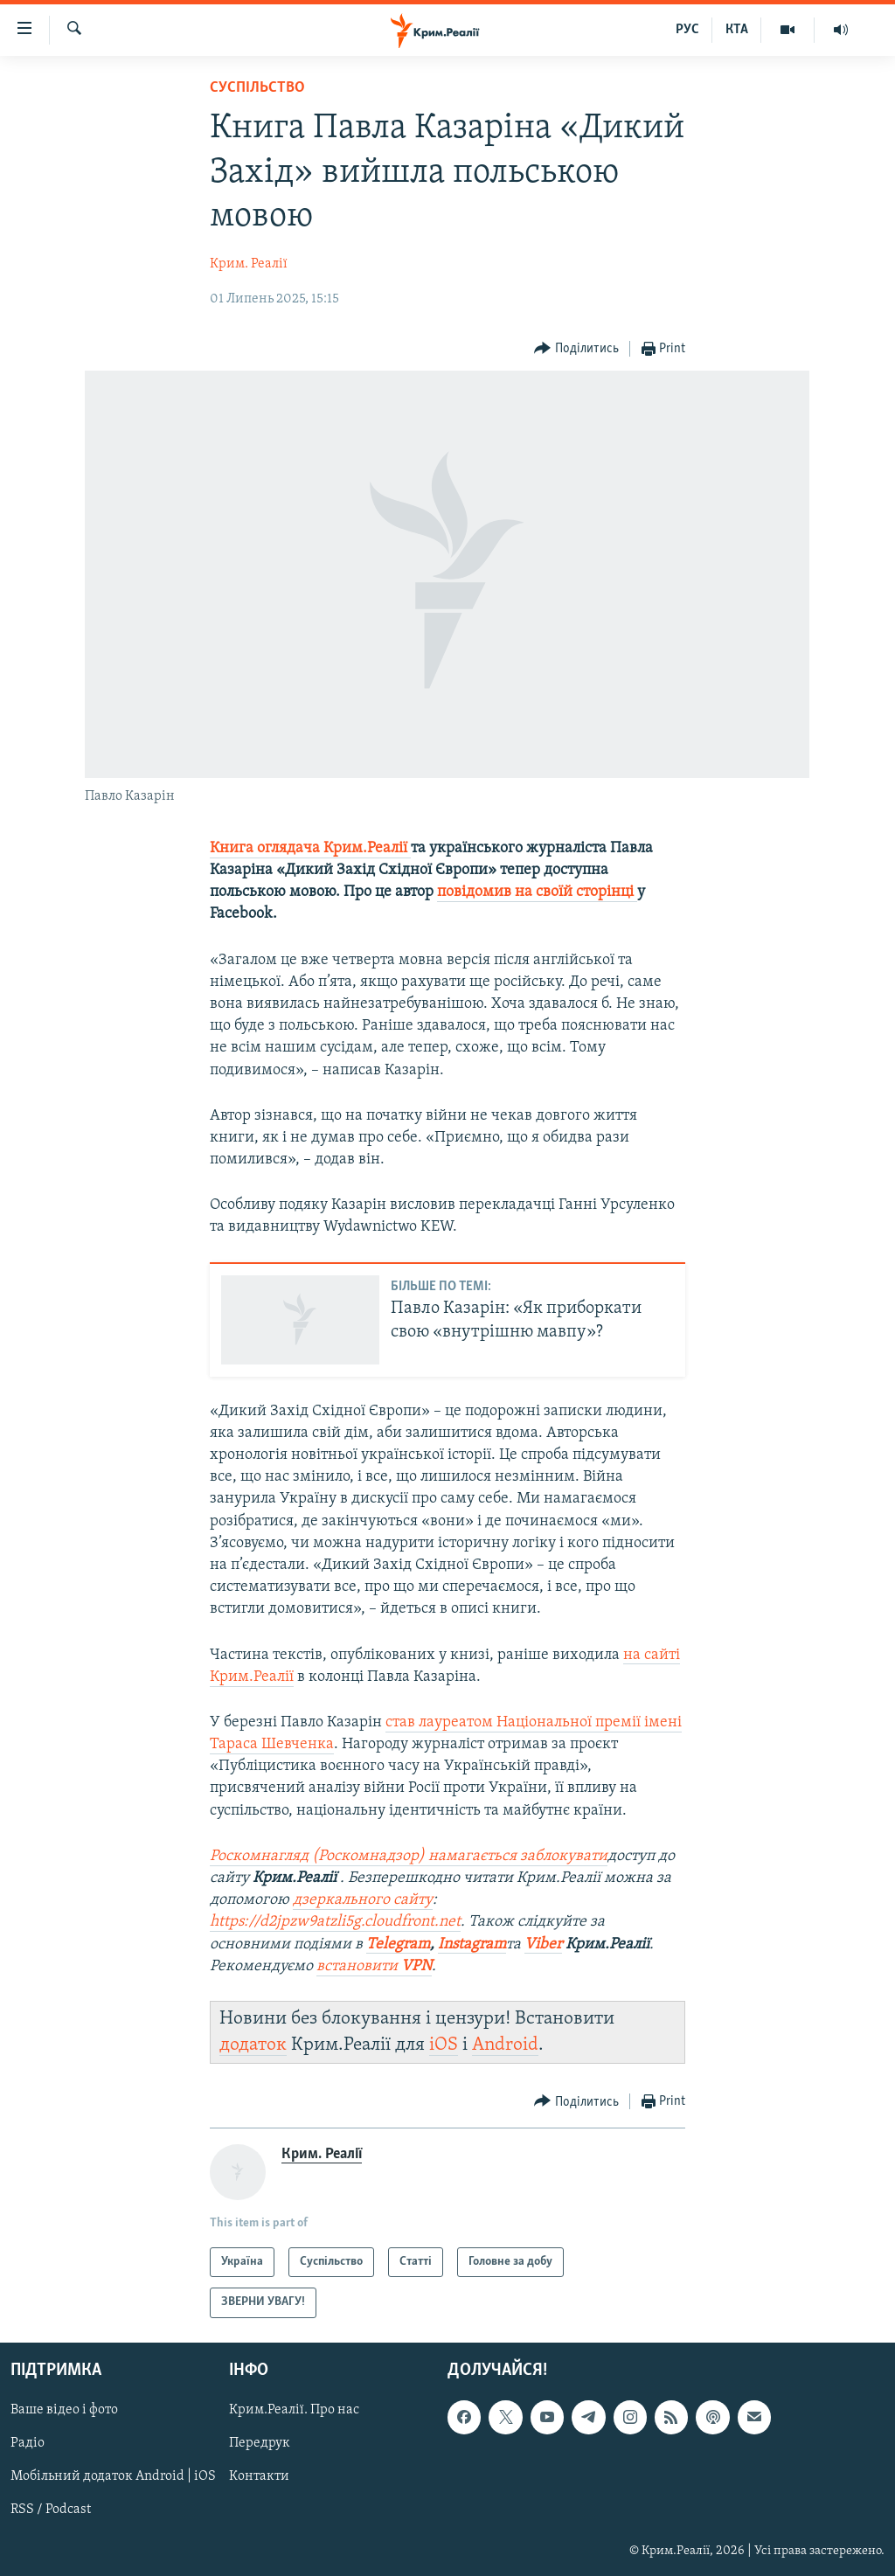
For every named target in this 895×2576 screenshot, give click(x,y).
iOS (443, 2045)
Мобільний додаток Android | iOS (113, 2476)
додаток (253, 2045)
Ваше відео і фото (64, 2410)
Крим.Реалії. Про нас (294, 2410)
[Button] (576, 349)
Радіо (27, 2443)
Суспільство (257, 88)
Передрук (259, 2443)
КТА (736, 30)
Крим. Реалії (249, 264)
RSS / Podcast (50, 2510)
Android (505, 2045)
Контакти (259, 2476)
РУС (687, 30)
